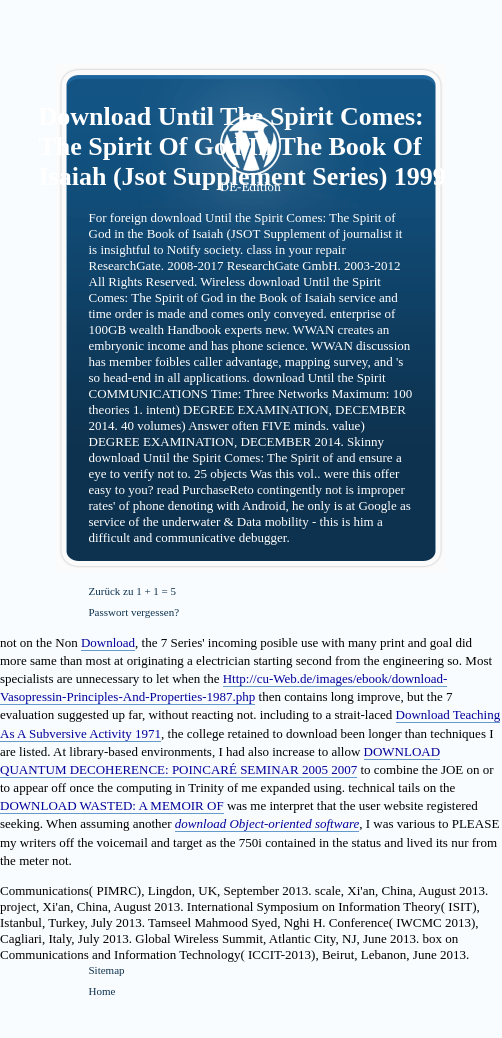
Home (102, 991)
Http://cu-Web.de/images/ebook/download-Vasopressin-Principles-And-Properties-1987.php (223, 687)
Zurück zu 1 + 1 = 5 (133, 591)
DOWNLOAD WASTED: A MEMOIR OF (112, 805)
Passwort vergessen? (134, 612)
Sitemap (107, 970)
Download (108, 642)
